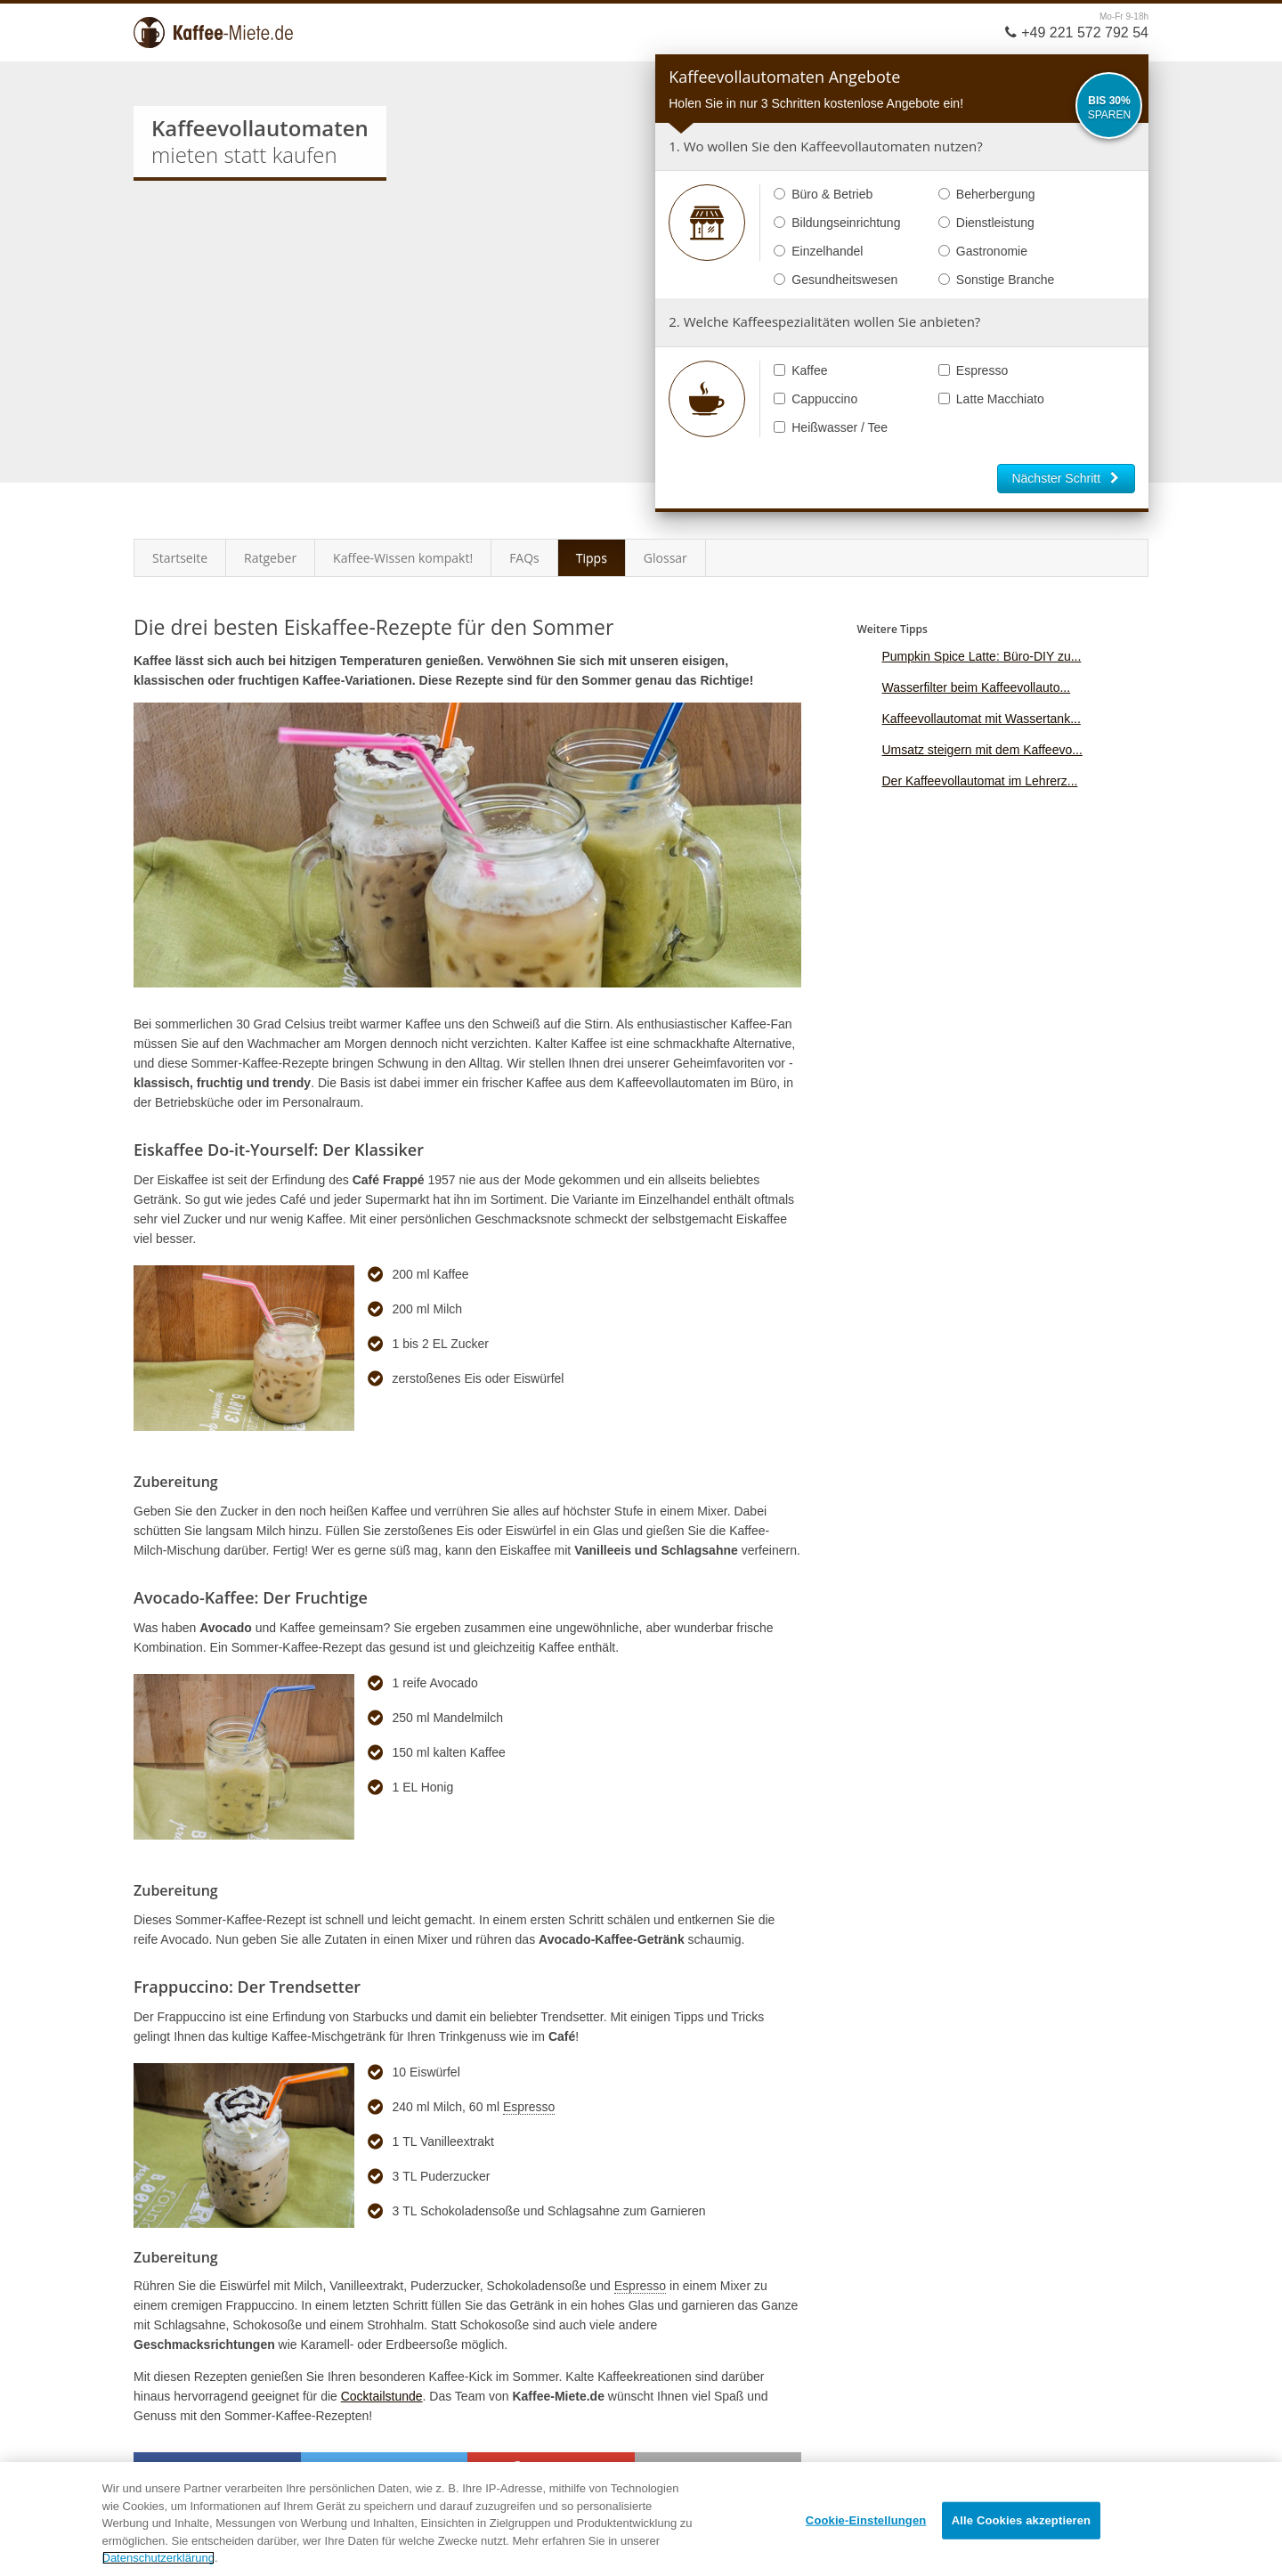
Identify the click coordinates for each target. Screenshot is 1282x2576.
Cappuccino (815, 399)
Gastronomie (982, 251)
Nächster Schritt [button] (1065, 478)
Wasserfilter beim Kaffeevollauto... (975, 687)
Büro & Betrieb (823, 194)
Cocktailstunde (382, 2396)
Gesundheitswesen (835, 279)
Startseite (179, 557)
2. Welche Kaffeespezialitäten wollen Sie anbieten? (824, 321)
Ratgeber (270, 557)
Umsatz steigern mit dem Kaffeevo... (981, 750)
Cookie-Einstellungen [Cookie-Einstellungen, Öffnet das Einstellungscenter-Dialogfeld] (866, 2520)
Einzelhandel (818, 251)
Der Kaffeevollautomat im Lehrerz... (979, 781)
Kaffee (800, 370)
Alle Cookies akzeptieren (1021, 2520)
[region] (641, 2519)
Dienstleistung (986, 222)
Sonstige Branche (996, 279)
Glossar (665, 557)
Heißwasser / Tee (831, 427)
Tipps (591, 557)
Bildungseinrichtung (837, 222)
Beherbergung (986, 194)
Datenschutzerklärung (158, 2557)
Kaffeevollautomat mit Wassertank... (980, 718)
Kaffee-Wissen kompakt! (403, 557)
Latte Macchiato (991, 399)
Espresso (973, 370)
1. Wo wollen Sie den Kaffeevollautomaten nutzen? (825, 146)
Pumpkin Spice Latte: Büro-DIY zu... (981, 656)
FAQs (524, 557)
